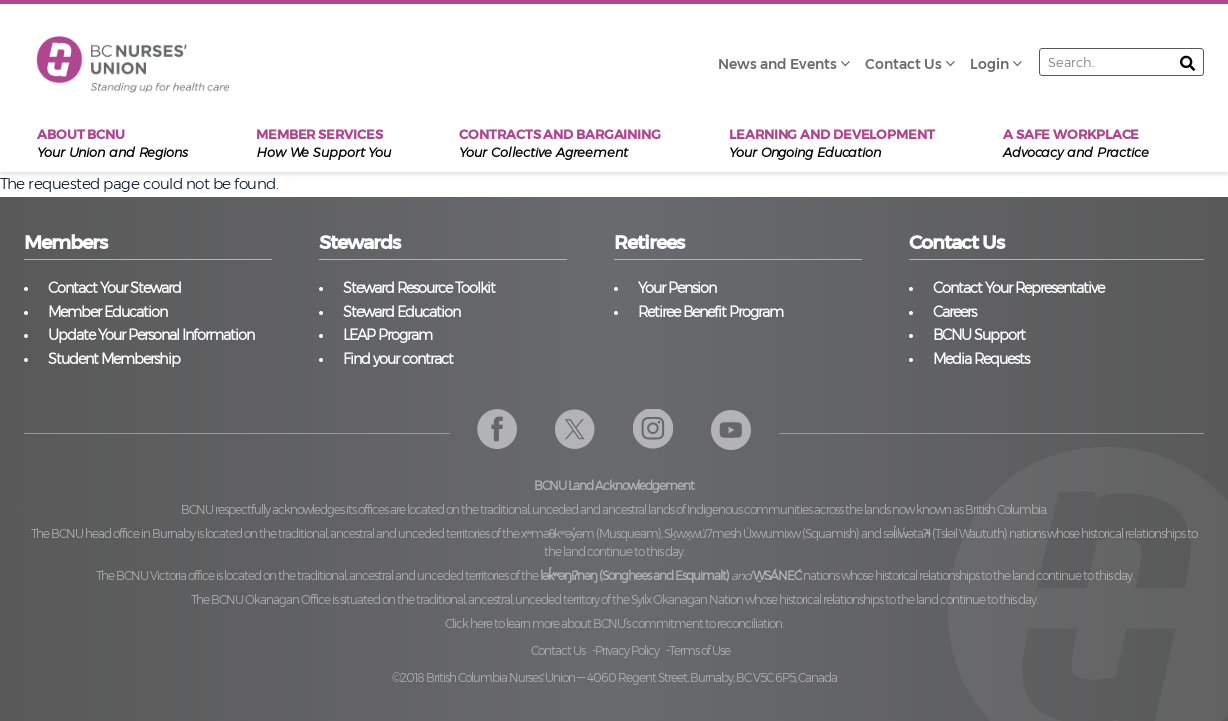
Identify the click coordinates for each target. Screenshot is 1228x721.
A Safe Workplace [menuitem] (1076, 144)
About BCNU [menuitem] (112, 144)
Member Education (107, 312)
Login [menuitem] (989, 64)
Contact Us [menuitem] (903, 64)
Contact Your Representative (1018, 288)
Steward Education (401, 312)
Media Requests (981, 359)
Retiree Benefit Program (710, 312)
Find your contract (398, 359)
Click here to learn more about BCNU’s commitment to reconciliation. (614, 623)
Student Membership (114, 359)
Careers (954, 312)
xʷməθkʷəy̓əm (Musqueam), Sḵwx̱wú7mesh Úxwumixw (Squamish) (690, 533)
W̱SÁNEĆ (777, 575)
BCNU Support (979, 335)
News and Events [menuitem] (777, 64)
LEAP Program (387, 335)
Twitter (575, 429)
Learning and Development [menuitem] (832, 144)
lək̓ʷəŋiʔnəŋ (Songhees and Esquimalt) (634, 575)
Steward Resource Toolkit (419, 288)
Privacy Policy (627, 650)
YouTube (731, 429)
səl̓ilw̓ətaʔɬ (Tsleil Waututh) (945, 533)
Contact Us (558, 650)
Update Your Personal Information (151, 335)
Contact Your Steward (114, 288)
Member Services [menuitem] (323, 144)
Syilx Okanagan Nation (687, 599)
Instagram (653, 429)
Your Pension (677, 288)
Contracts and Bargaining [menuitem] (560, 144)
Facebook (497, 429)
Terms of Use (699, 650)
